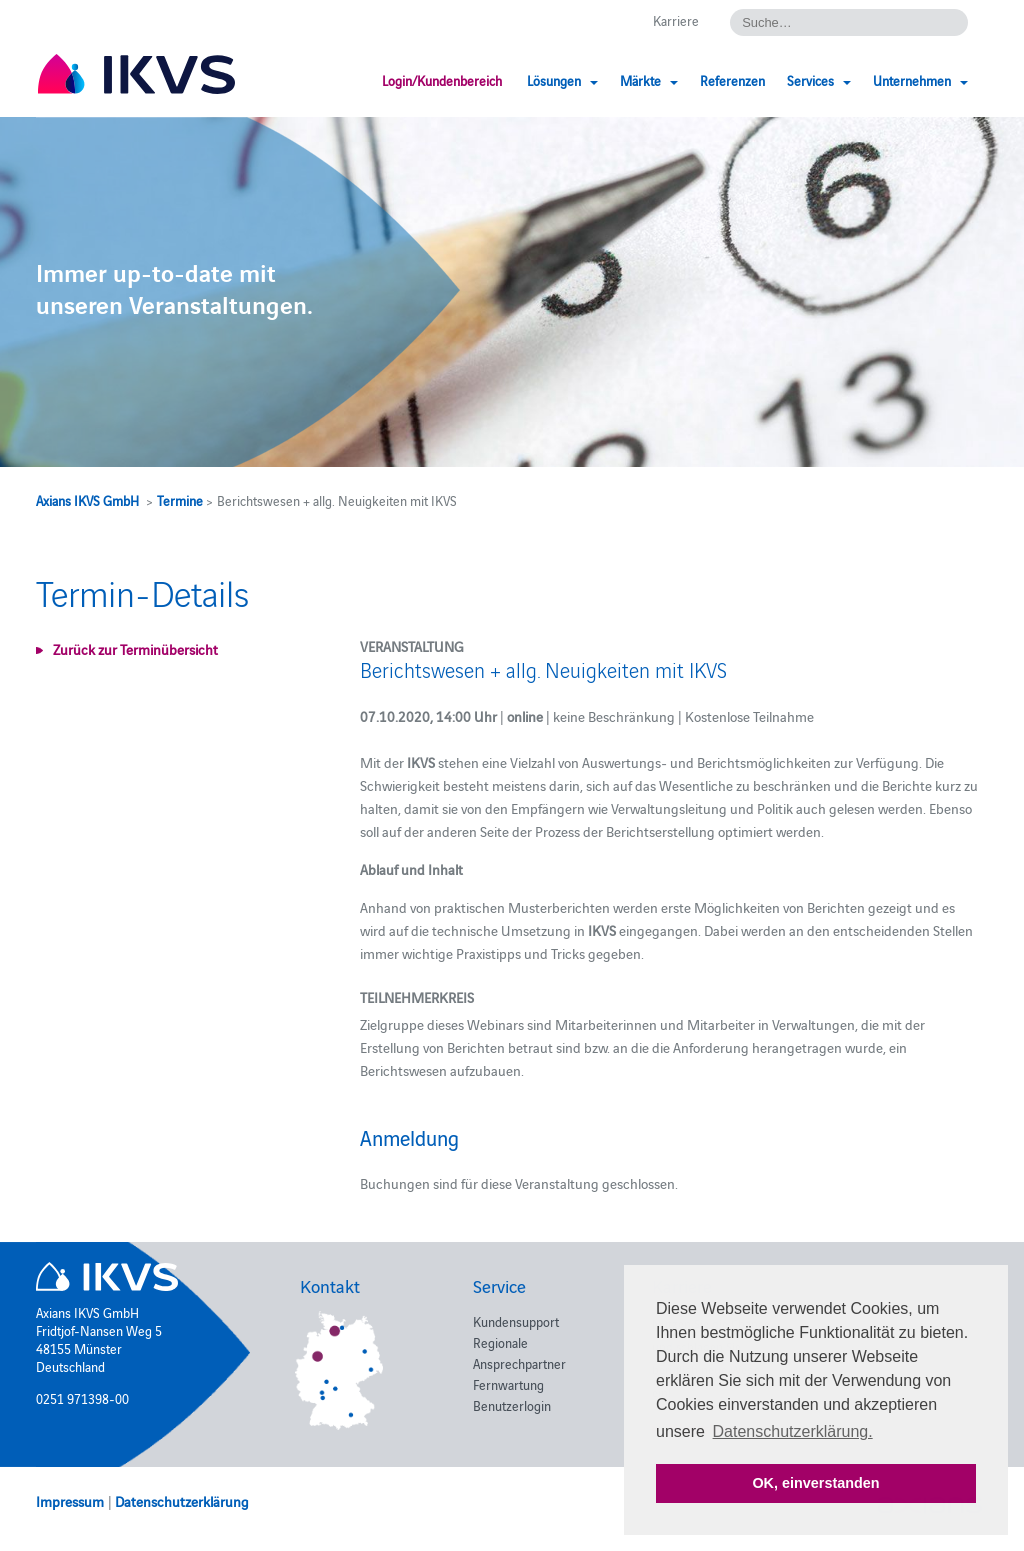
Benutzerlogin (512, 1405)
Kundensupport (516, 1321)
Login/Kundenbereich (442, 80)
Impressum (70, 1501)
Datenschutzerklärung (182, 1501)
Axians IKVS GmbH (87, 500)
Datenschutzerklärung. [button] (793, 1431)
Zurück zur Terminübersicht (135, 649)
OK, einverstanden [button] (815, 1483)
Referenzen (732, 80)
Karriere (676, 20)
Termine (180, 500)
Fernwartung (508, 1384)
